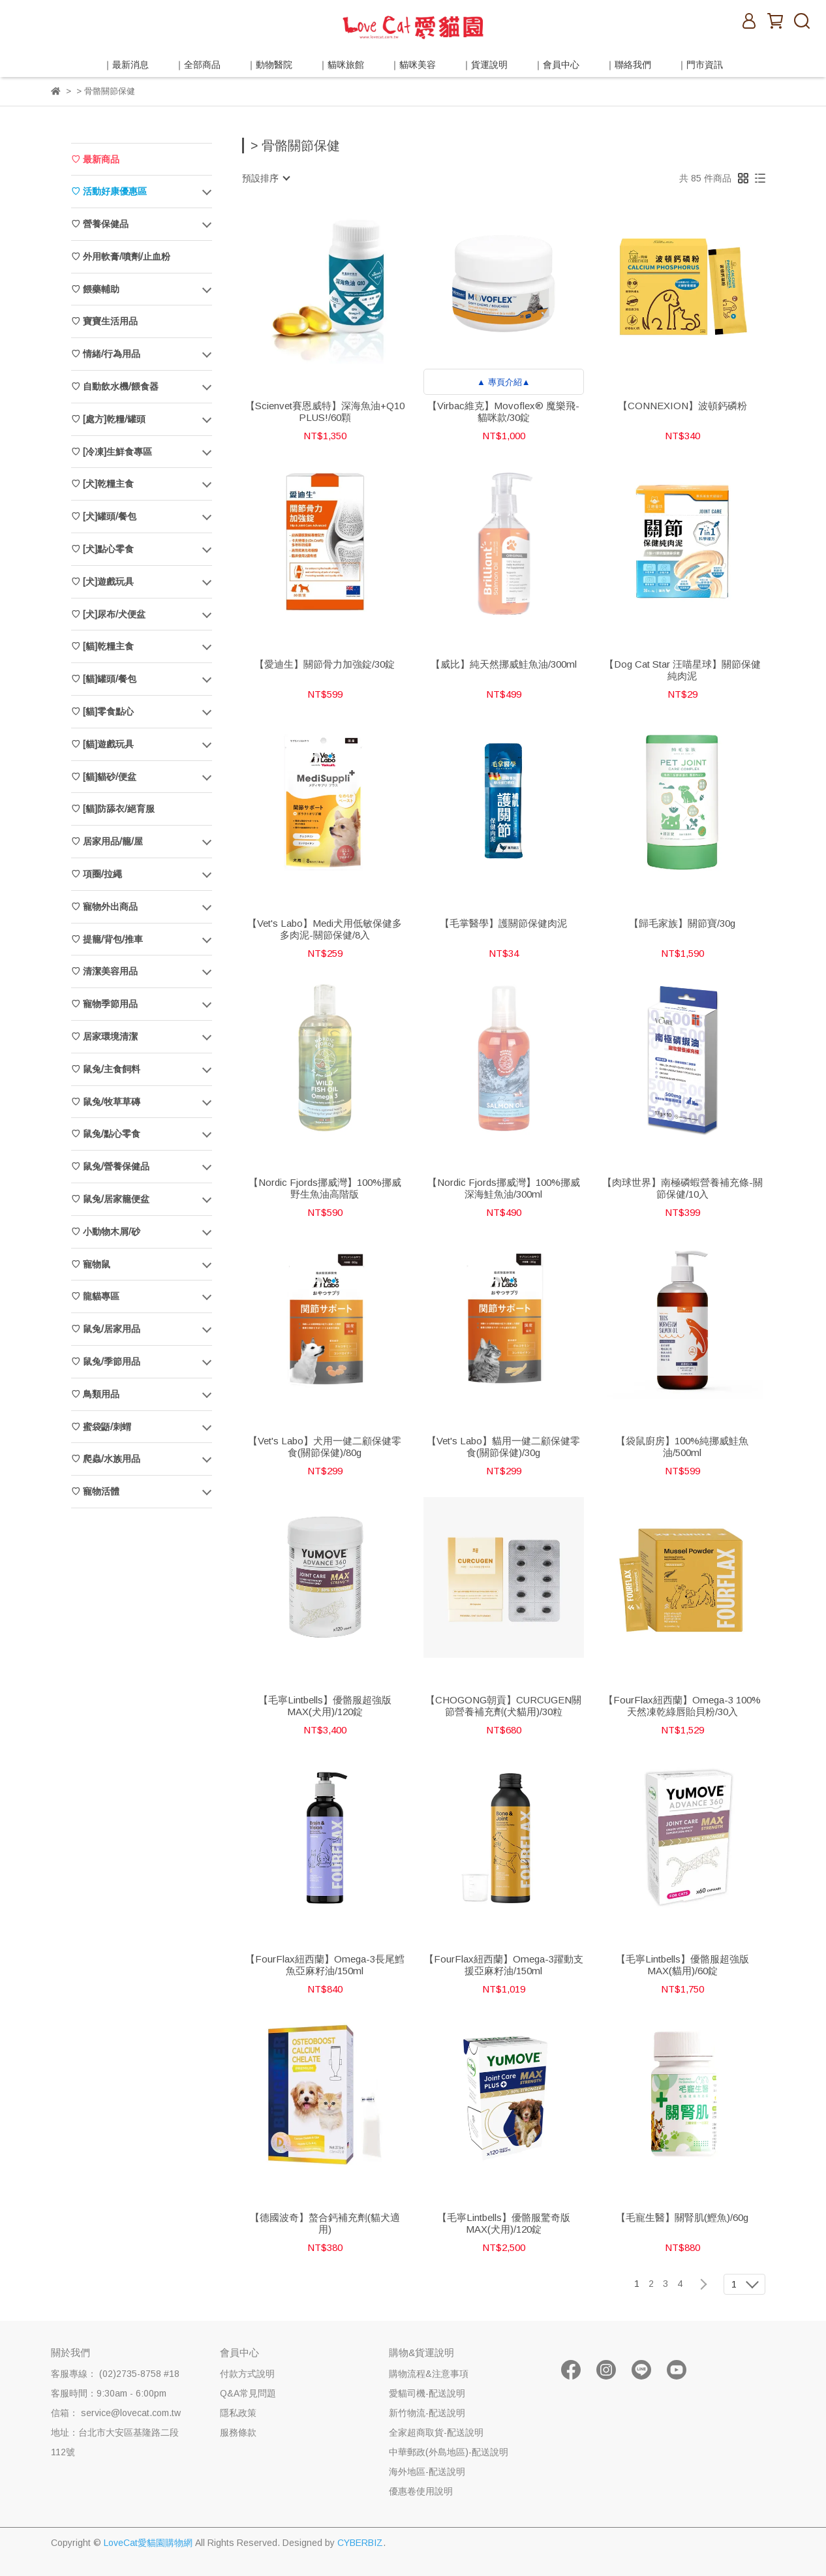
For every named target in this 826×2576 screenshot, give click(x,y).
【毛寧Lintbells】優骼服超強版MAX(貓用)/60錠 (682, 1964)
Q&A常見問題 (248, 2393)
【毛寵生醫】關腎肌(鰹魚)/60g (682, 2217)
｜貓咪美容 (413, 64)
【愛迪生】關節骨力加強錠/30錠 (324, 664)
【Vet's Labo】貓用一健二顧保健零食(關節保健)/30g (503, 1446)
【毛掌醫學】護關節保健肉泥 (503, 923)
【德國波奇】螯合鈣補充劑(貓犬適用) (325, 2223)
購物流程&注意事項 (428, 2373)
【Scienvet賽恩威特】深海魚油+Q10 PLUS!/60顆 (325, 411)
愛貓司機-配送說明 (427, 2393)
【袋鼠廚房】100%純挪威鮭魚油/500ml (682, 1446)
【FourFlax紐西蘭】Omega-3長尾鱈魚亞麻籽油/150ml (325, 1964)
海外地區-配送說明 (427, 2471)
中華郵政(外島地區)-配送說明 (448, 2452)
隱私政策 (238, 2413)
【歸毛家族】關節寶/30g (682, 923)
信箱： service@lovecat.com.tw (116, 2413)
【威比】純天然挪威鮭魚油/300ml (504, 664)
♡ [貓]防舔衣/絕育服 (113, 808)
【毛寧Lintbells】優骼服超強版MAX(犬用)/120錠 (324, 1705)
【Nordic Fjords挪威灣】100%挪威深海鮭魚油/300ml (503, 1188)
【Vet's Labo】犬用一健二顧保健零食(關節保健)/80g (324, 1446)
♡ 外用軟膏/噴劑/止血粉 (120, 256)
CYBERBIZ (360, 2542)
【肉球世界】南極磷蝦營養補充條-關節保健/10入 (682, 1188)
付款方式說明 (247, 2373)
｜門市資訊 (700, 64)
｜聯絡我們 (628, 64)
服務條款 (238, 2432)
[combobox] (265, 178)
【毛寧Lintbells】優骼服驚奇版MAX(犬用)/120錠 (503, 2223)
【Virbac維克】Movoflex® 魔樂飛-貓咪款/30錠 (503, 411)
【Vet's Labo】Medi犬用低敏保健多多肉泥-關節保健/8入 (324, 929)
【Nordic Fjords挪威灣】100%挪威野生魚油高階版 (325, 1188)
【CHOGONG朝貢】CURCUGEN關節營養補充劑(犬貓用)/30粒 (503, 1705)
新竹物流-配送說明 (427, 2413)
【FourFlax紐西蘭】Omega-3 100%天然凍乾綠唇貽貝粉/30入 (682, 1705)
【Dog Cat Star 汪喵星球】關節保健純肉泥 (682, 670)
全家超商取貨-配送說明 (436, 2432)
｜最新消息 (126, 64)
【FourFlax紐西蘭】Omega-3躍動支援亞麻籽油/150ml (503, 1964)
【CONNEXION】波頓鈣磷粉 (682, 405)
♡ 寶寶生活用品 (104, 321)
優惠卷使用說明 (421, 2491)
